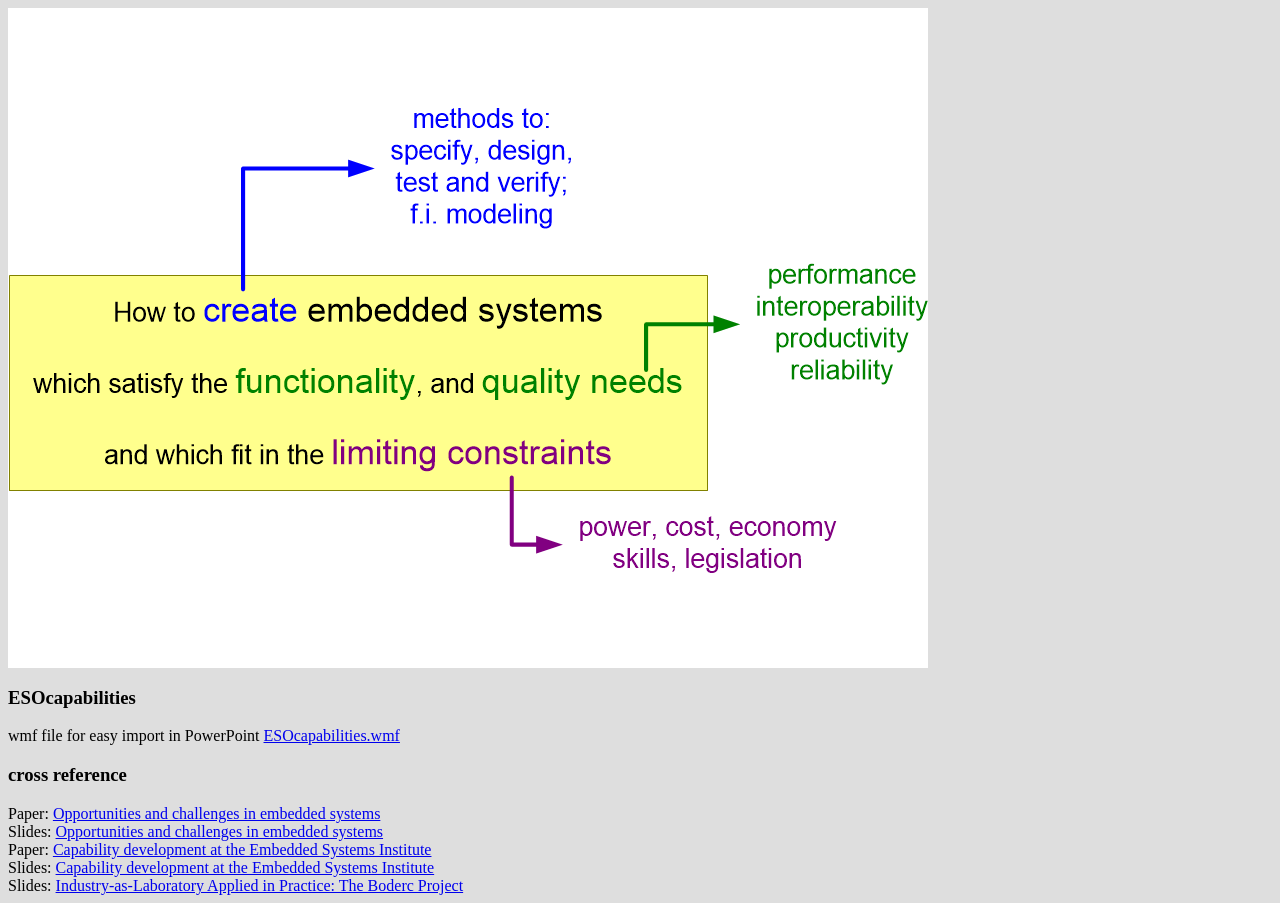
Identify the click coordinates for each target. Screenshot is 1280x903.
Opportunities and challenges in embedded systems (216, 813)
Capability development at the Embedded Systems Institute (242, 849)
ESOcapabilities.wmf (332, 735)
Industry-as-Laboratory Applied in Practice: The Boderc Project (260, 885)
